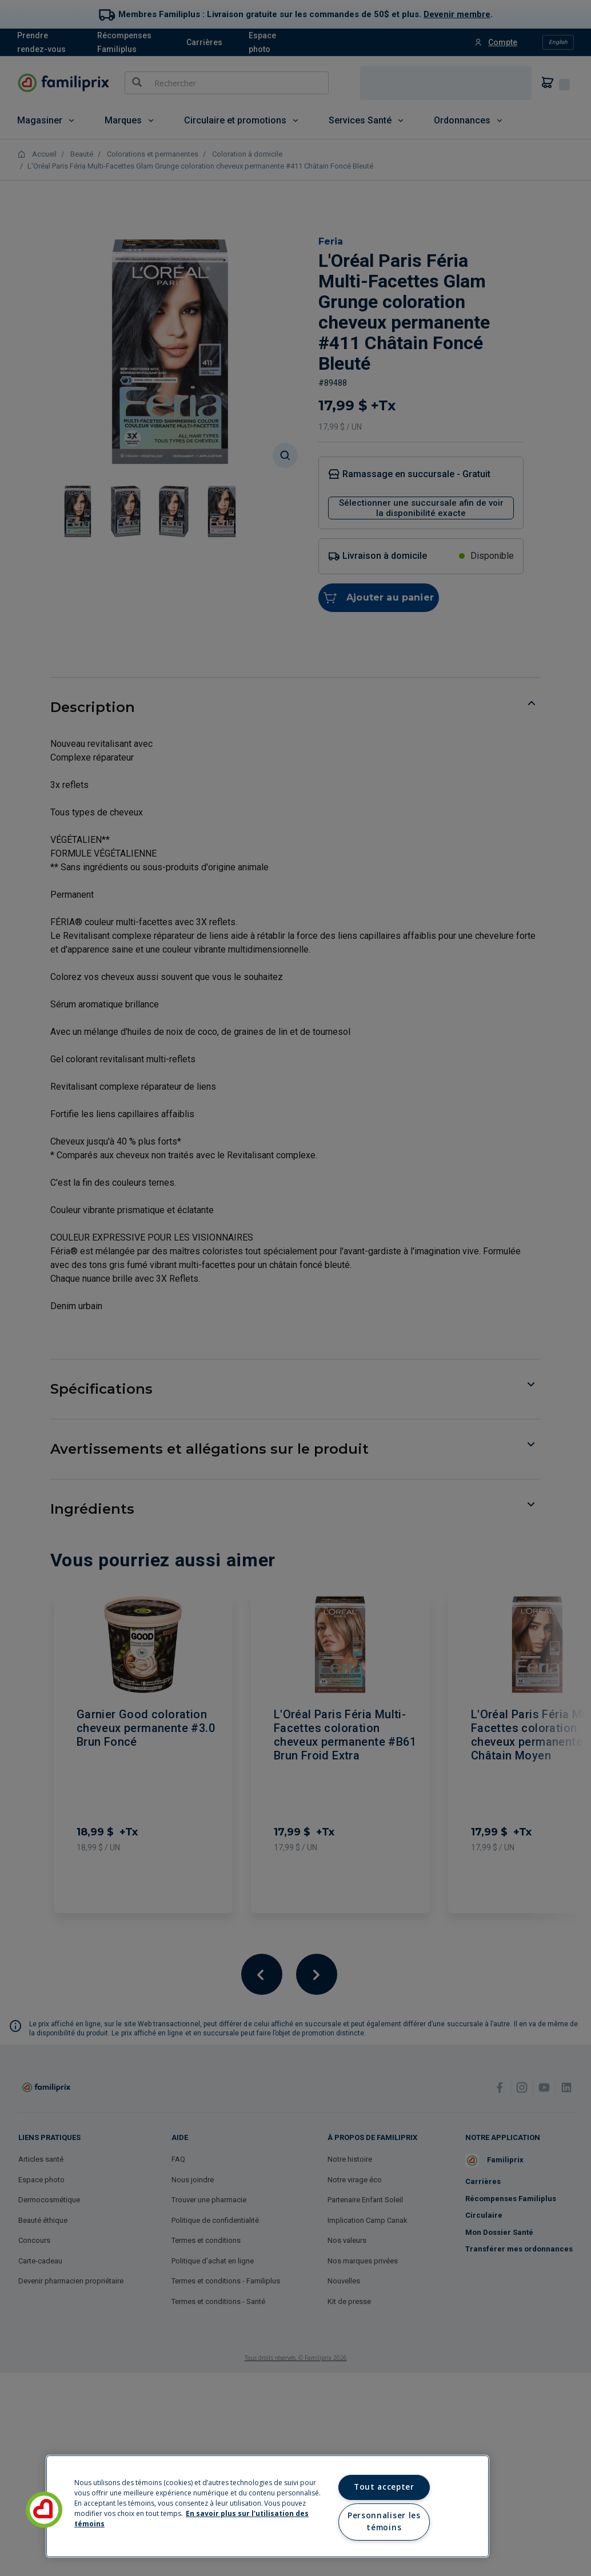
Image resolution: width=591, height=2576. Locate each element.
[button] (44, 2509)
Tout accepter (384, 2487)
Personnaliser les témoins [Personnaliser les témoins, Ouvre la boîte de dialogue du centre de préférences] (384, 2521)
